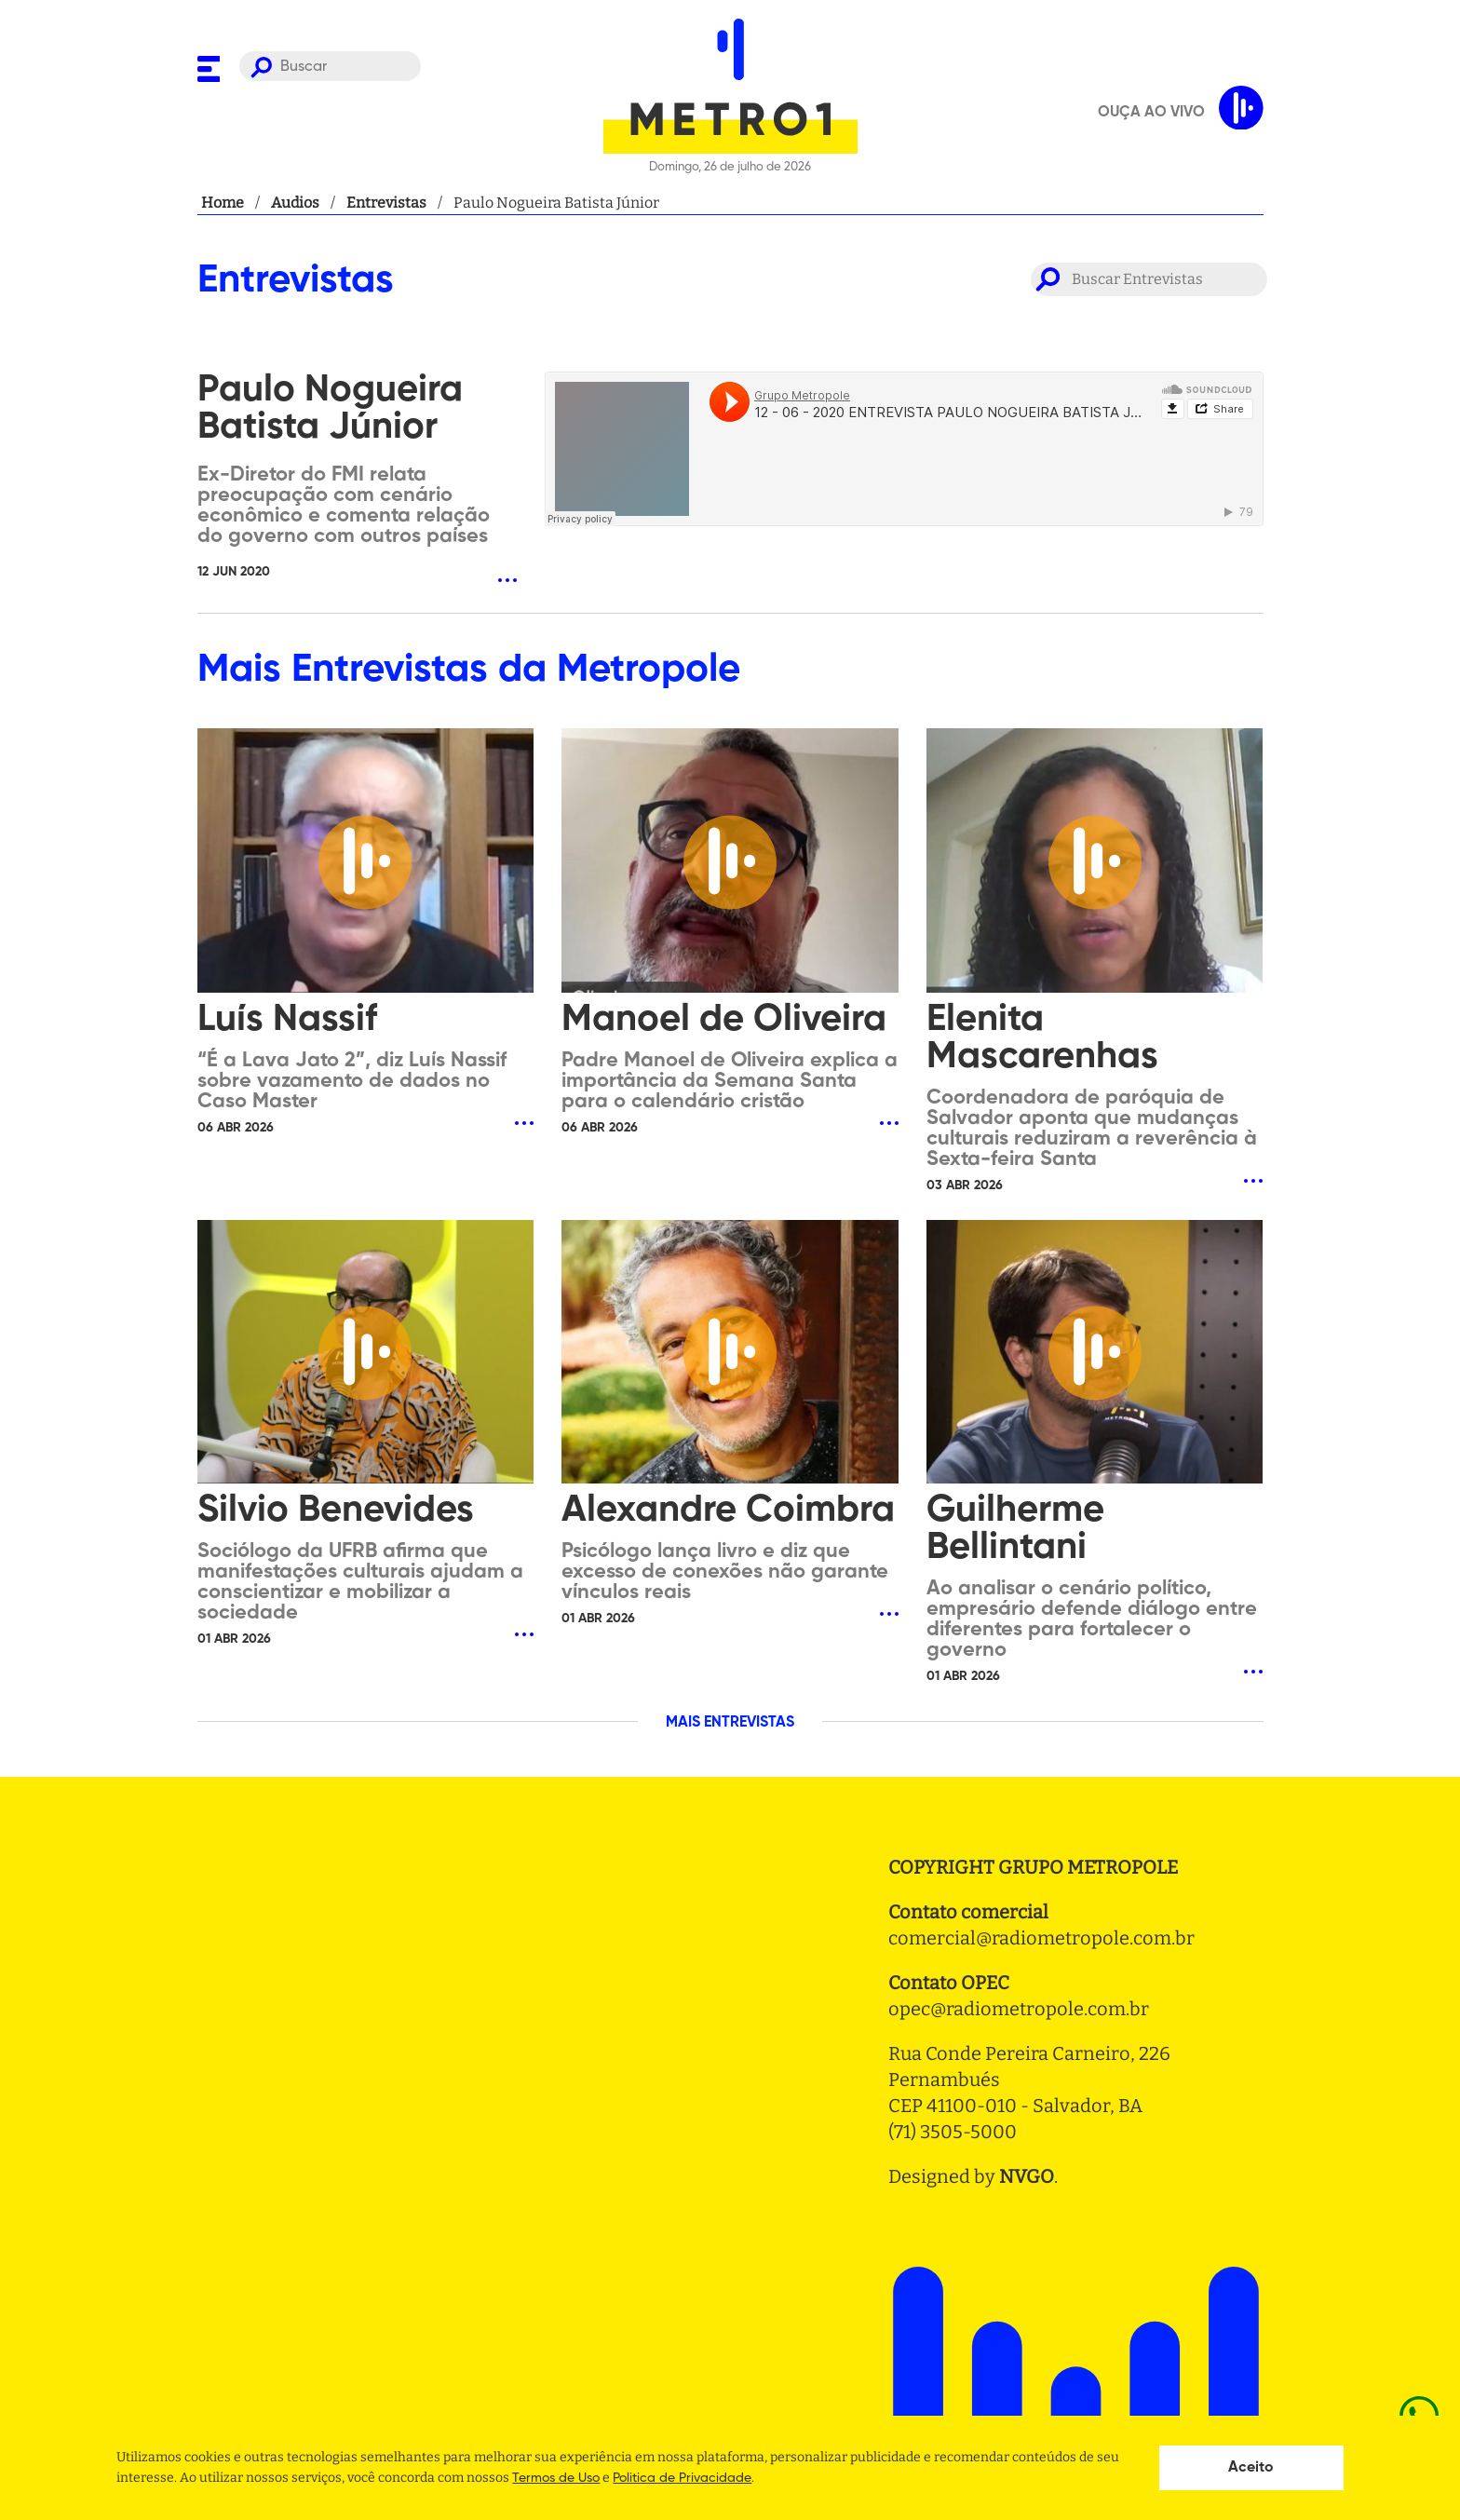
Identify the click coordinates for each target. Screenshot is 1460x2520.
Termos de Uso (556, 2478)
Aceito (1251, 2467)
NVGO (1026, 2176)
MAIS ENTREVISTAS (730, 1722)
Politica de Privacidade (682, 2478)
